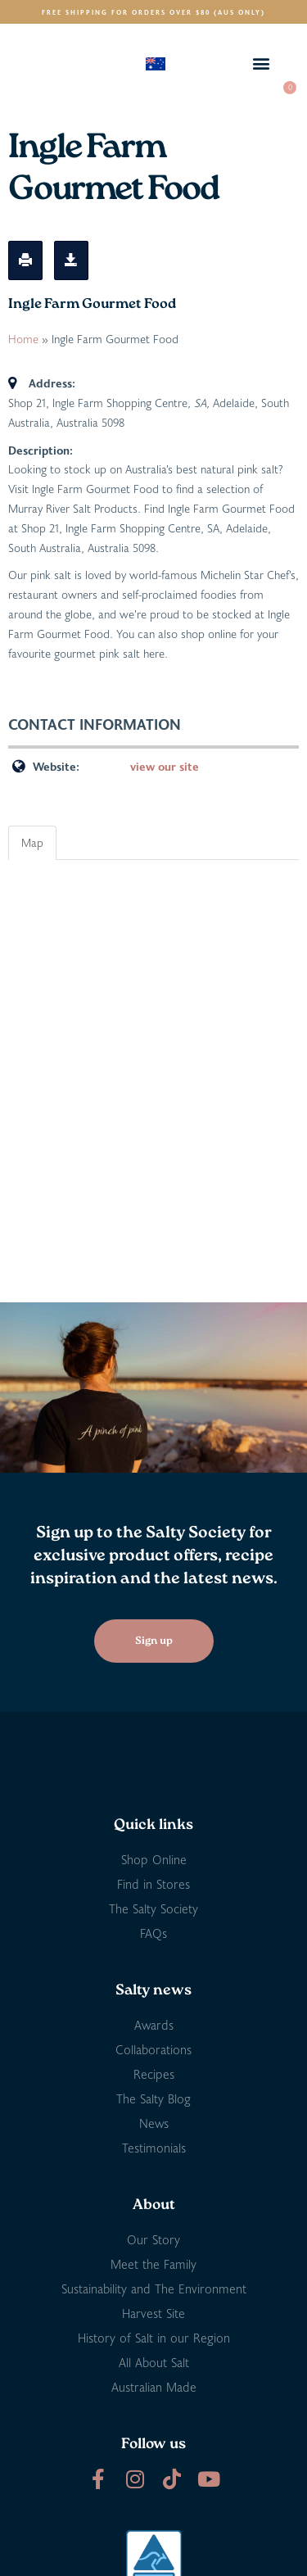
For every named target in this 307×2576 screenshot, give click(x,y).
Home (23, 338)
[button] (260, 63)
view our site (164, 766)
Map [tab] (32, 842)
